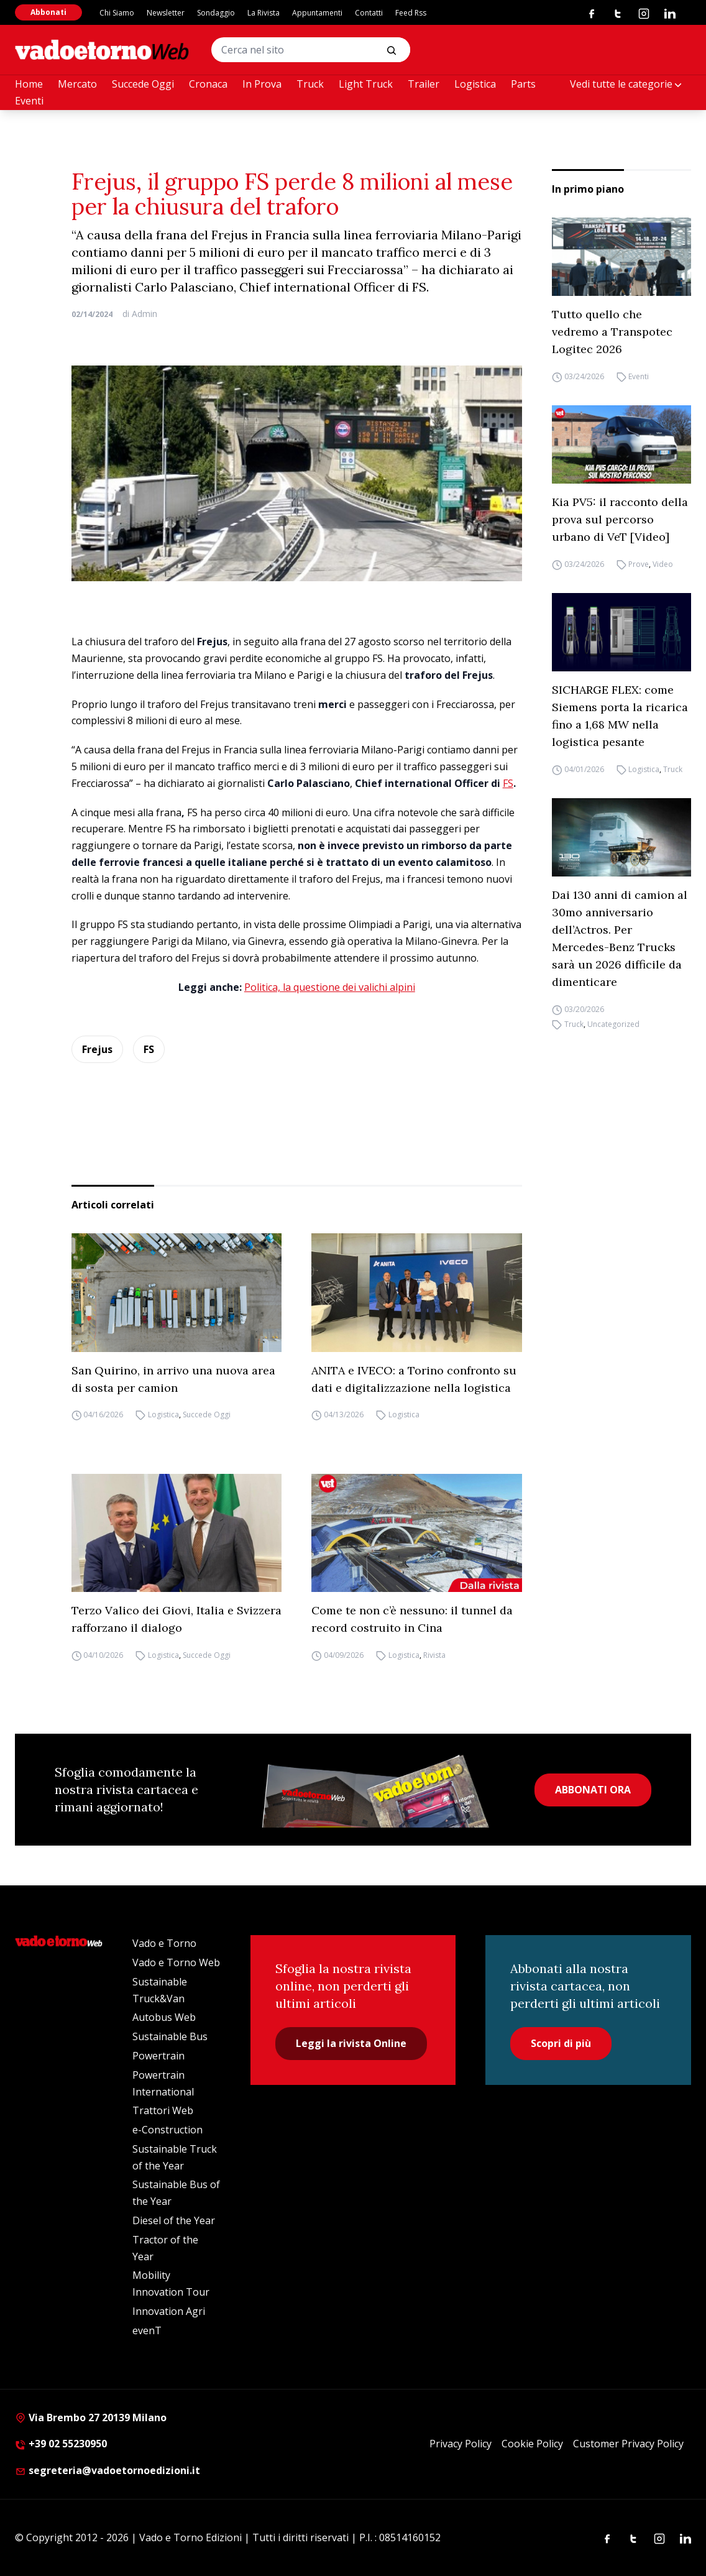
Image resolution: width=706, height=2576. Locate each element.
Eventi (29, 101)
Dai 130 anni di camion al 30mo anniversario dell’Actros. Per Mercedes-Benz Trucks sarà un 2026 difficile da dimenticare (619, 938)
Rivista (434, 1655)
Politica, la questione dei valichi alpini (329, 987)
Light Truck (366, 84)
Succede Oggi (143, 84)
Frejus (97, 1049)
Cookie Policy (532, 2443)
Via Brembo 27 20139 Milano (91, 2417)
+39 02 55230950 (61, 2443)
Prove (638, 564)
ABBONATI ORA (593, 1789)
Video (663, 564)
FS (508, 783)
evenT (147, 2330)
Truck (310, 84)
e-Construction (167, 2130)
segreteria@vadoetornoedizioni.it (107, 2470)
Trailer (423, 84)
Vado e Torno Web (176, 1962)
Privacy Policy (460, 2443)
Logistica (475, 84)
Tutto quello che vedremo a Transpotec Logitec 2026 (612, 331)
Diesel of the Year (173, 2220)
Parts (523, 84)
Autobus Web (164, 2017)
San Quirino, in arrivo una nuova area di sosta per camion (173, 1379)
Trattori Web (162, 2110)
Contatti (369, 12)
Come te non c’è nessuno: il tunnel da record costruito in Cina (412, 1619)
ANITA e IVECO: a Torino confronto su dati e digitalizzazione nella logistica (413, 1379)
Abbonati (48, 12)
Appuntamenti (317, 12)
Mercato (77, 84)
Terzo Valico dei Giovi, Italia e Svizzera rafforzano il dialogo (176, 1619)
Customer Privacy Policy (628, 2443)
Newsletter (166, 12)
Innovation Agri (168, 2311)
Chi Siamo (116, 12)
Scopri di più (561, 2043)
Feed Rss (410, 12)
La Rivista (263, 12)
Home (29, 84)
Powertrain (158, 2056)
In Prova (262, 84)
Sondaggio (216, 12)
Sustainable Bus (170, 2036)
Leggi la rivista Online (351, 2043)
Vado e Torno (164, 1943)
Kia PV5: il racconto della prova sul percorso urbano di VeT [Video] (620, 519)
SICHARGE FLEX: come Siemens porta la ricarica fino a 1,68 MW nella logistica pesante (620, 716)
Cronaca (208, 84)
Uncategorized (613, 1024)
